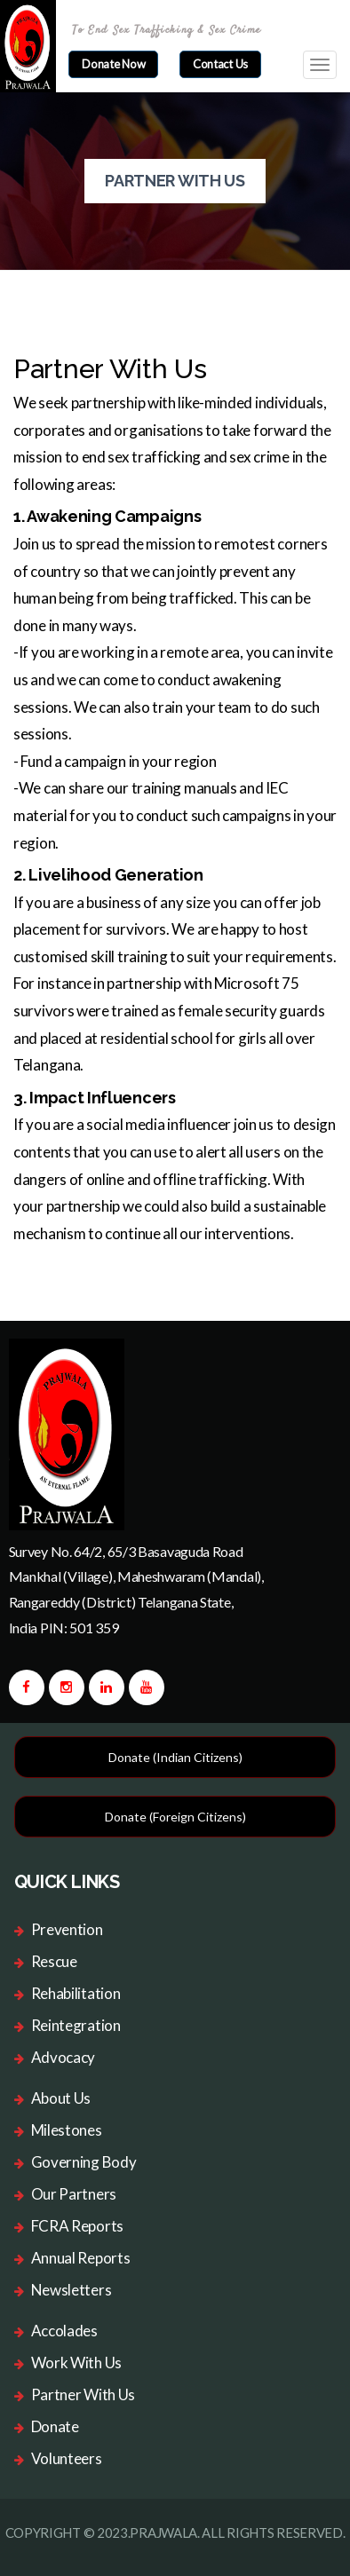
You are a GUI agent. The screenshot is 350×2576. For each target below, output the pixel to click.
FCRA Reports (77, 2225)
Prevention (67, 1929)
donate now (113, 64)
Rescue (54, 1961)
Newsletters (71, 2289)
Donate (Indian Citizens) (175, 1757)
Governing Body (84, 2162)
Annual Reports (81, 2257)
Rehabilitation (76, 1993)
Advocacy (63, 2057)
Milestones (66, 2130)
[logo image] (66, 1433)
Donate (55, 2426)
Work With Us (76, 2362)
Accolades (64, 2330)
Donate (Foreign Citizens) (175, 1816)
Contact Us (220, 64)
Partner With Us (83, 2394)
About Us (61, 2098)
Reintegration (76, 2025)
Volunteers (66, 2458)
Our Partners (73, 2194)
